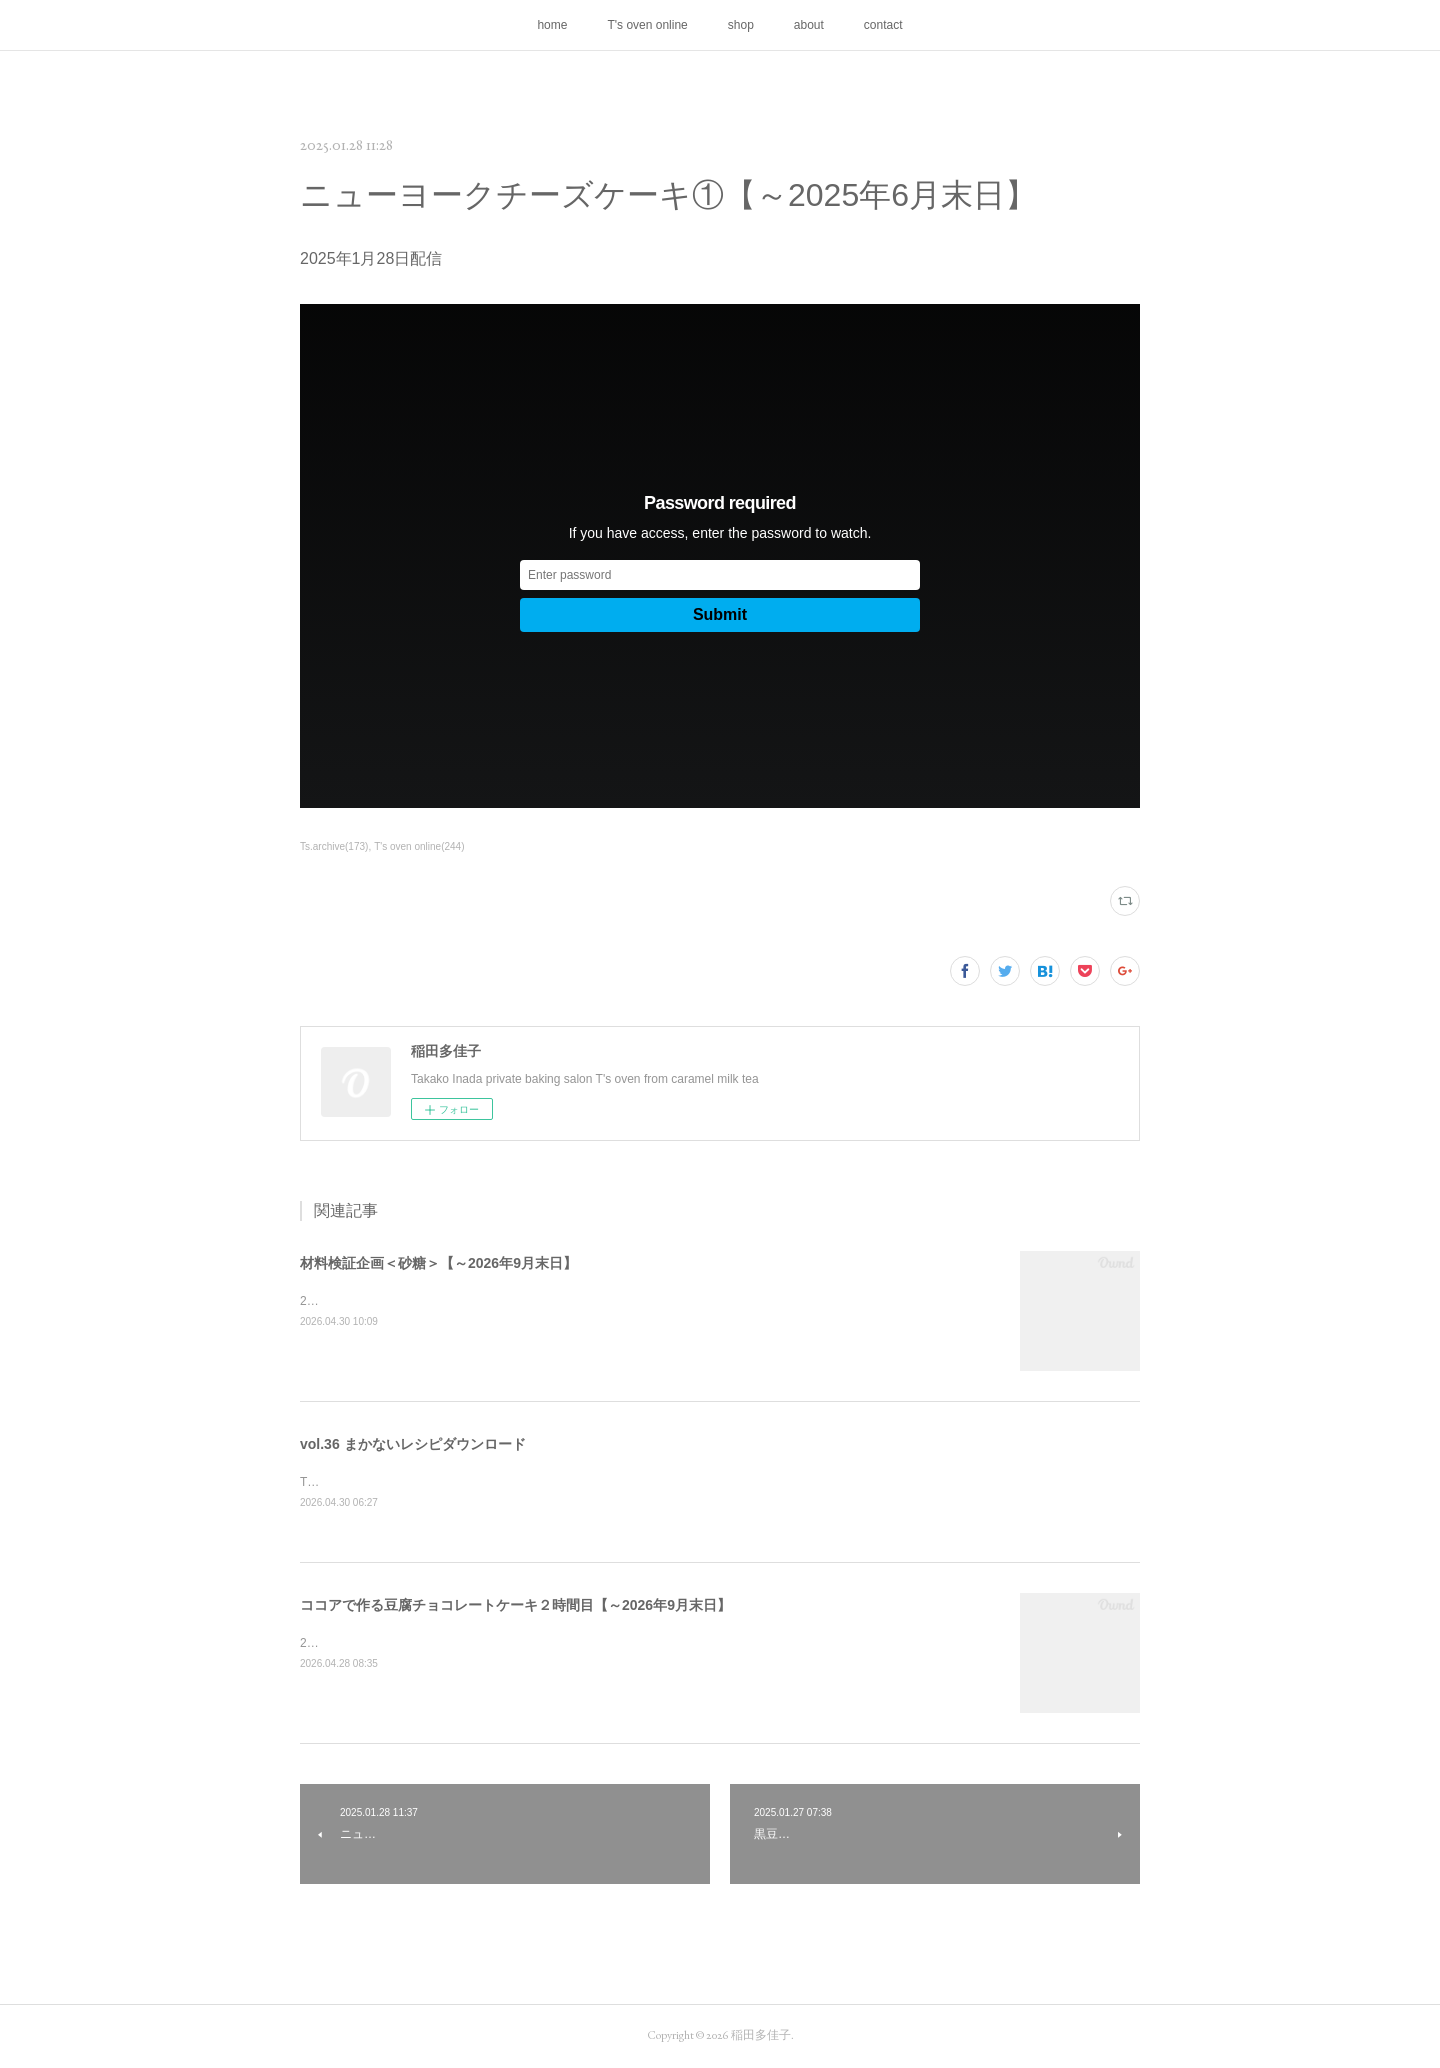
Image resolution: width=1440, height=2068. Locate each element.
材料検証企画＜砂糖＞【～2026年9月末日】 (438, 1263)
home (552, 25)
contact (883, 25)
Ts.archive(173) (334, 846)
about (809, 25)
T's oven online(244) (419, 846)
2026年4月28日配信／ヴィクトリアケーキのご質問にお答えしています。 (497, 1644)
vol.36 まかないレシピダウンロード (413, 1444)
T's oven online (647, 25)
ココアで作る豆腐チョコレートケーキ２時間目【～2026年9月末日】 (515, 1606)
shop (741, 25)
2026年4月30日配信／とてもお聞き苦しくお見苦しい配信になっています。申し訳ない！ (539, 1301)
